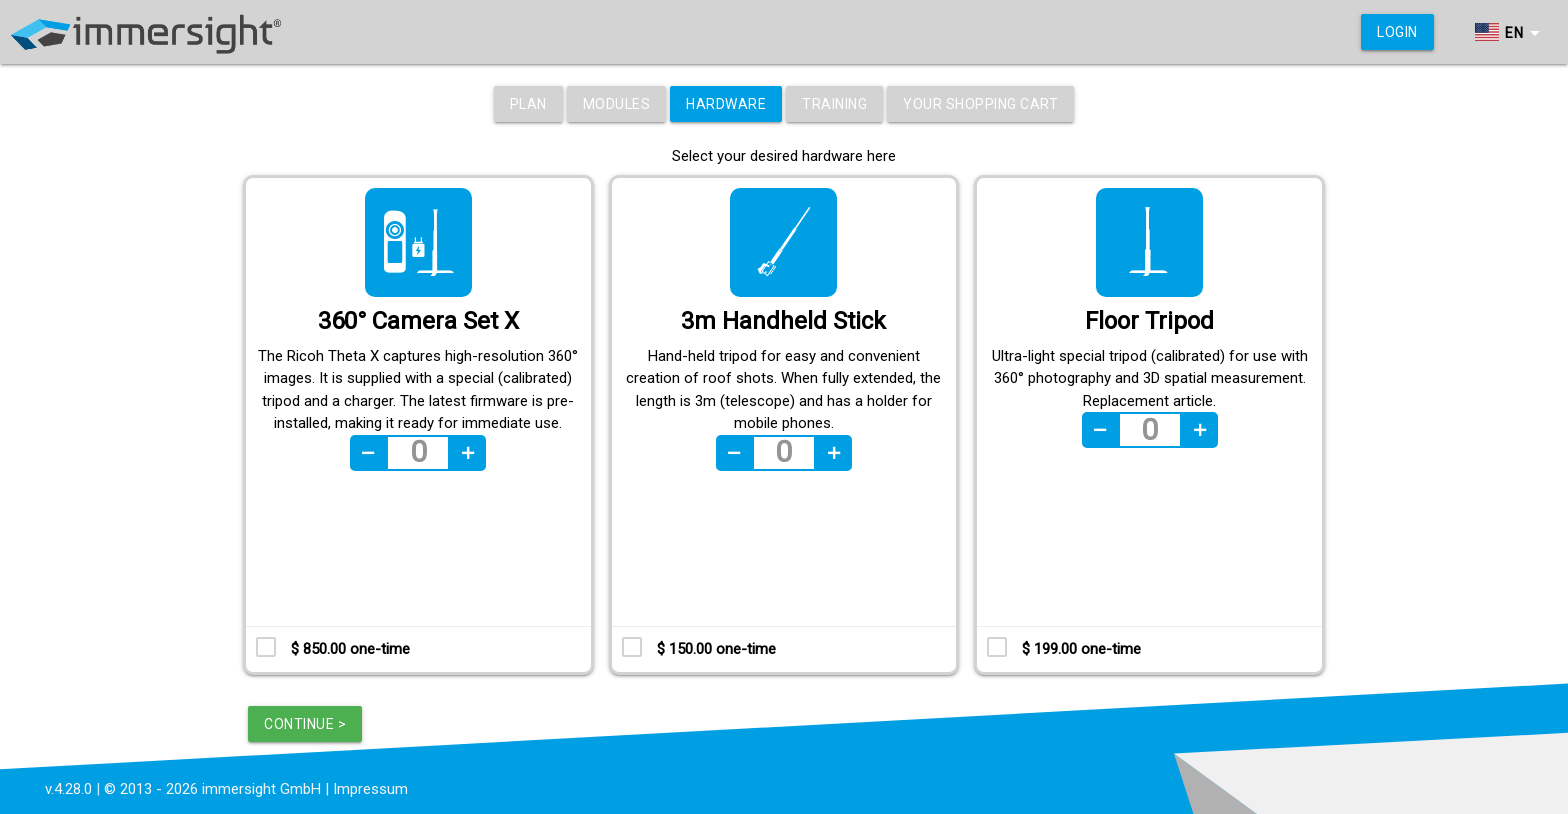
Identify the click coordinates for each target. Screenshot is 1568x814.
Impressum (370, 789)
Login (1397, 32)
